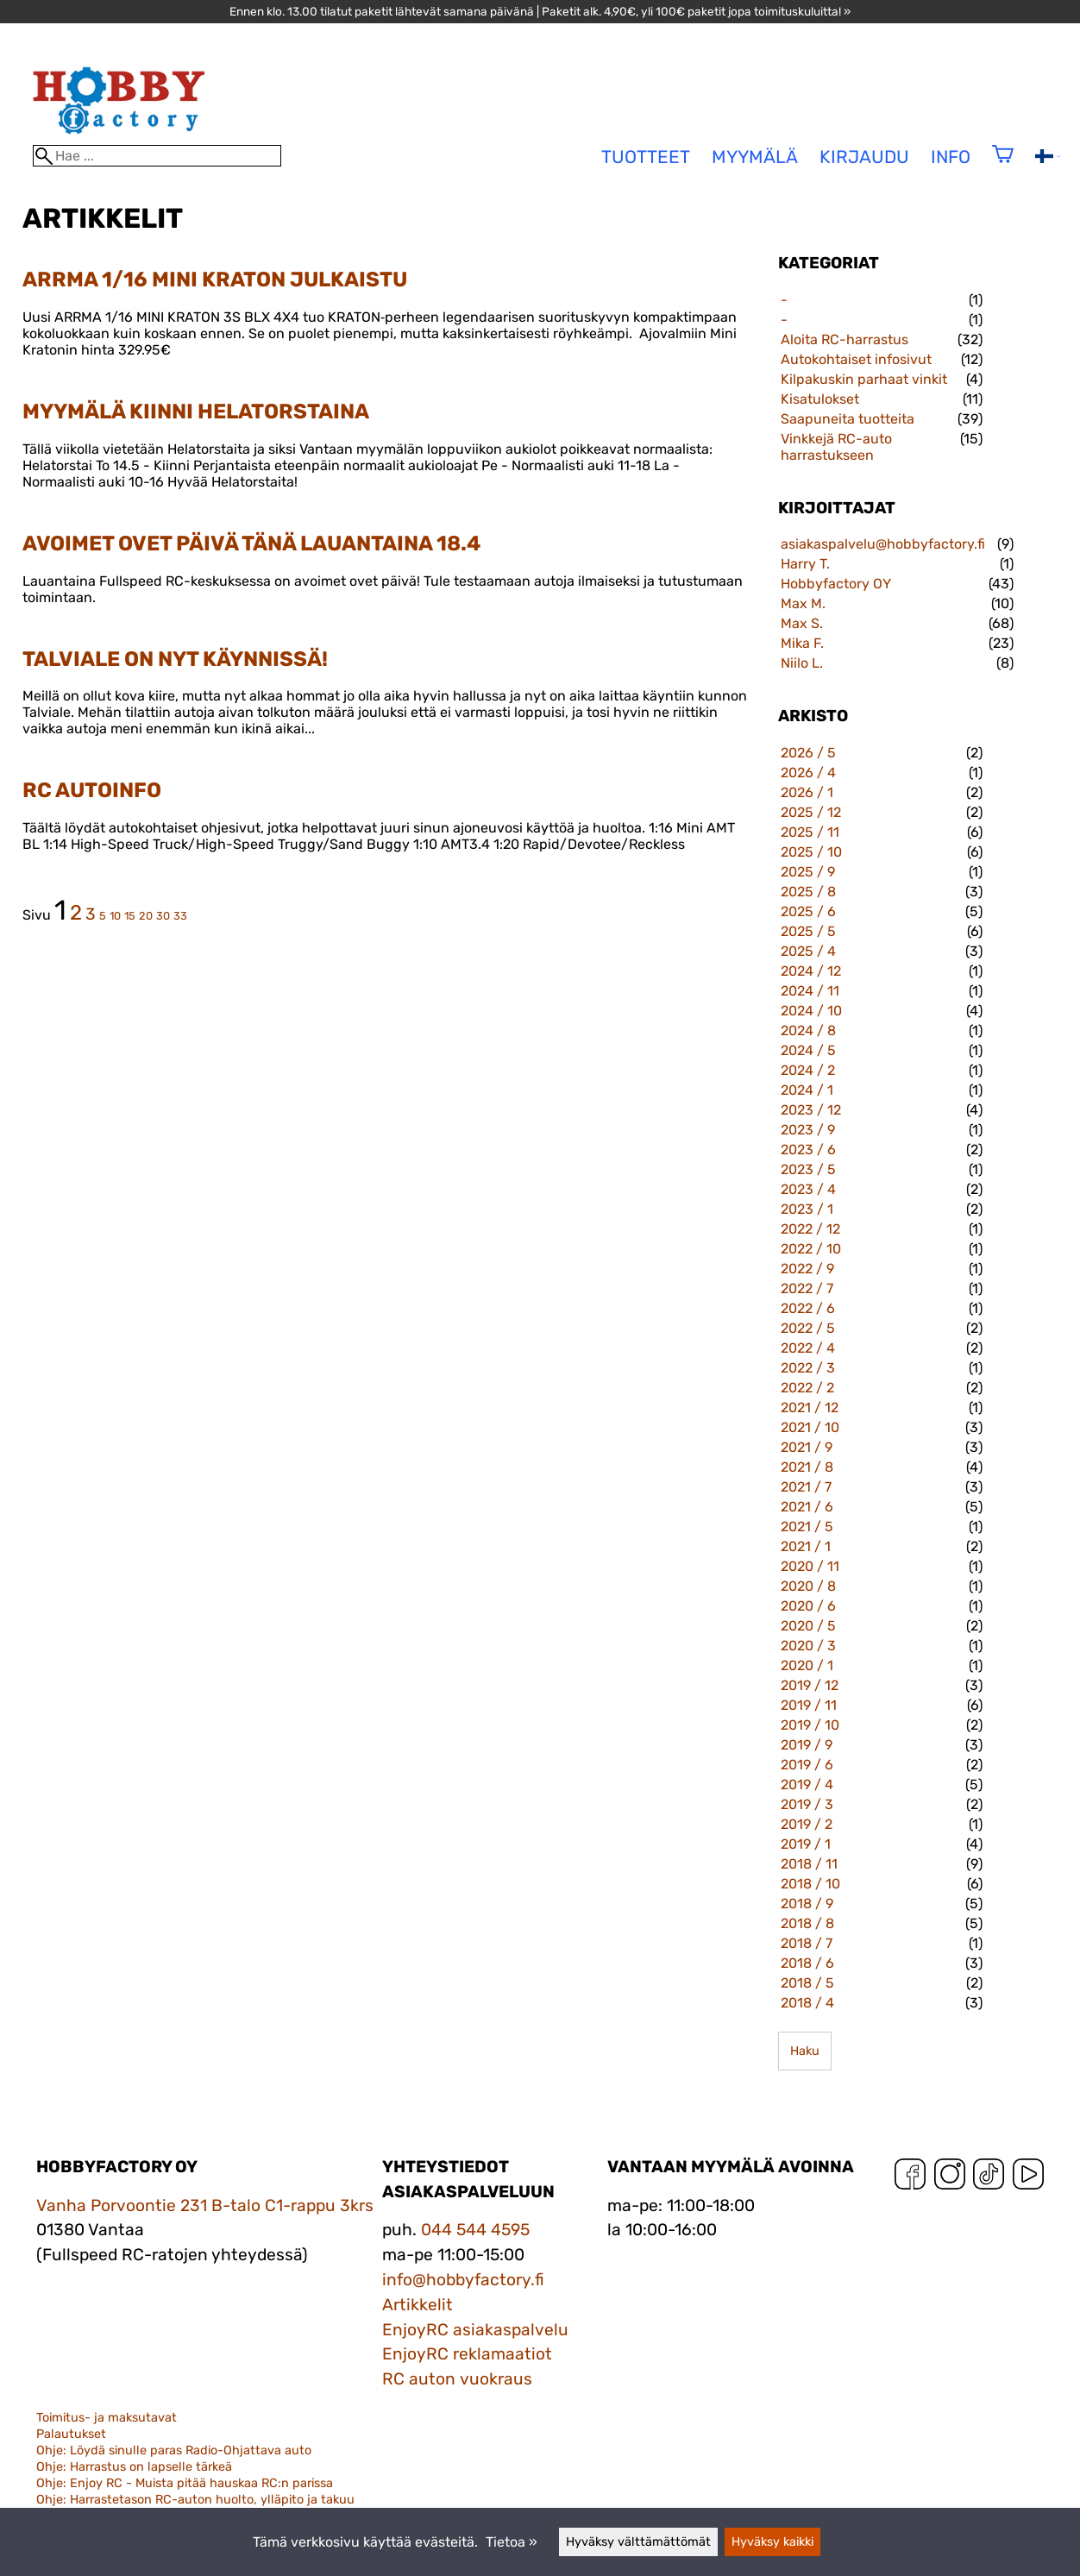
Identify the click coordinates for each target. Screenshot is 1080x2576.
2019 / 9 (806, 1745)
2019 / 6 (807, 1764)
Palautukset (71, 2434)
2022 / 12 (810, 1229)
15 (129, 915)
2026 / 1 (807, 792)
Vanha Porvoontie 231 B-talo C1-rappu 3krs (205, 2205)
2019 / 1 (806, 1844)
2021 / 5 (807, 1526)
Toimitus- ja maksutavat (106, 2417)
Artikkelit (417, 2305)
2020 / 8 (808, 1586)
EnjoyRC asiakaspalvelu (475, 2330)
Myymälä (755, 157)
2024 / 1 (807, 1090)
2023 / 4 (808, 1189)
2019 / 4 (807, 1784)
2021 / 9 (806, 1447)
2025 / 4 (808, 951)
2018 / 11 (809, 1864)
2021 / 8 (807, 1467)
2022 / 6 (808, 1308)
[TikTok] (988, 2177)
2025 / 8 (808, 891)
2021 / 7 (806, 1487)
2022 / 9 (807, 1268)
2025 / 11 (810, 832)
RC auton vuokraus (457, 2379)
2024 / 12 (811, 971)
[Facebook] (910, 2177)
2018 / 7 (806, 1943)
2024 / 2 (808, 1070)
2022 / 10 (811, 1249)
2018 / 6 (807, 1963)
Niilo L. (802, 663)
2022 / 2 (807, 1387)
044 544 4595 (475, 2230)
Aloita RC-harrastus (844, 339)
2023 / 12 (811, 1110)
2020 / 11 (810, 1566)
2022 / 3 (808, 1368)
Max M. (803, 603)
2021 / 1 (806, 1546)
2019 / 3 (807, 1804)
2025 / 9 (808, 872)
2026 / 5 (808, 753)
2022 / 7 (807, 1288)
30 (163, 915)
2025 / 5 (808, 931)
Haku (804, 2051)
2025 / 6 (808, 911)
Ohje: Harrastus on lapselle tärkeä (134, 2467)
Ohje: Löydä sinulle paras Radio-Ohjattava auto (173, 2450)
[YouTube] (1028, 2177)
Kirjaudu (864, 157)
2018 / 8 (807, 1923)
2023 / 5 (808, 1169)
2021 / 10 (810, 1427)
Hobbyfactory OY (836, 583)
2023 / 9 (808, 1130)
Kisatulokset (820, 399)
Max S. (802, 623)
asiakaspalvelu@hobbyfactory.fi (883, 544)
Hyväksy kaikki (772, 2542)
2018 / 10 (810, 1883)
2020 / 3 (808, 1645)
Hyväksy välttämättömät (638, 2542)
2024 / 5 (808, 1050)
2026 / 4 (808, 772)
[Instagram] (949, 2177)
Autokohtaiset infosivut (856, 359)
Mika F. (802, 643)
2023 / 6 (808, 1149)
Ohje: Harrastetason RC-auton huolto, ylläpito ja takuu (195, 2499)
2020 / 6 (808, 1606)
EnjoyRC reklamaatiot (467, 2354)
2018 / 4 (807, 2003)
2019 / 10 (810, 1725)
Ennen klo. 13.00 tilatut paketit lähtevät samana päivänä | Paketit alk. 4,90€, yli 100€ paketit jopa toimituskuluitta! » (540, 11)
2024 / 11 (810, 991)
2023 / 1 (807, 1209)
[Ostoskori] (1003, 165)
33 (180, 915)
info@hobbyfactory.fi (463, 2280)
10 (115, 915)
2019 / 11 (809, 1705)
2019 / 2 (806, 1824)
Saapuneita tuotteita (847, 419)
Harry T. (805, 564)
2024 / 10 (811, 1010)
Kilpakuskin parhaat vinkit (864, 379)
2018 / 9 (807, 1903)
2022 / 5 (808, 1328)
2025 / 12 (811, 812)
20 (146, 915)
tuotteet (645, 157)
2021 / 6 (807, 1506)
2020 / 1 (807, 1665)
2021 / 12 (809, 1407)
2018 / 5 (807, 1983)
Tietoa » (511, 2542)
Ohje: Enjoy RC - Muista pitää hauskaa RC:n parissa (184, 2483)
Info (950, 157)
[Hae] (157, 155)
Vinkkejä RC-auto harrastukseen (836, 446)
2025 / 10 (811, 852)
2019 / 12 (809, 1685)
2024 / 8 (808, 1030)
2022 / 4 (808, 1348)
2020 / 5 (808, 1626)
